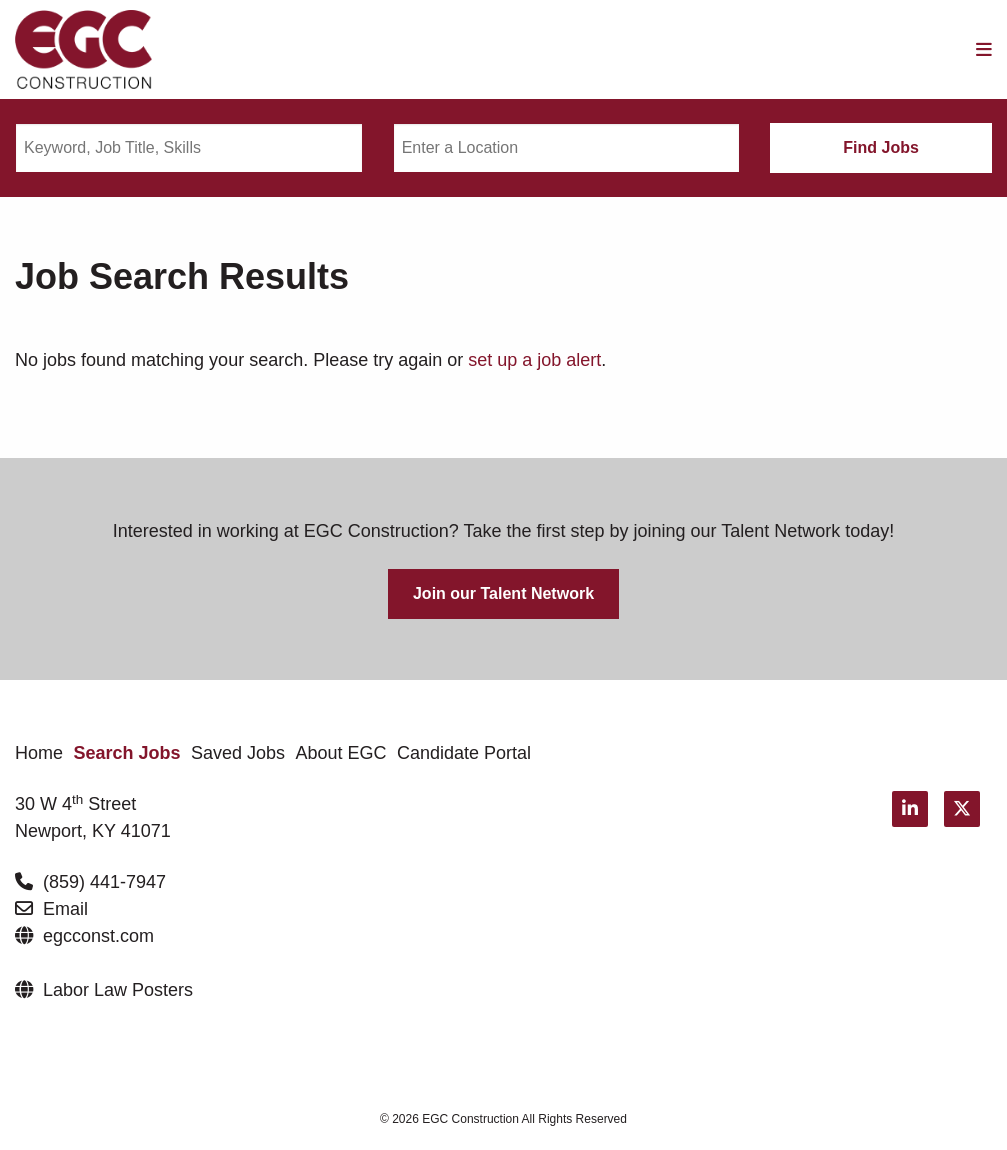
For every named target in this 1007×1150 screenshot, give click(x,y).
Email (65, 909)
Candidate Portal (464, 753)
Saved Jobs (238, 753)
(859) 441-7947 (104, 882)
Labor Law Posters (118, 990)
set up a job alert (534, 360)
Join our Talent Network (503, 593)
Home (39, 753)
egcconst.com (98, 936)
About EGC (341, 753)
